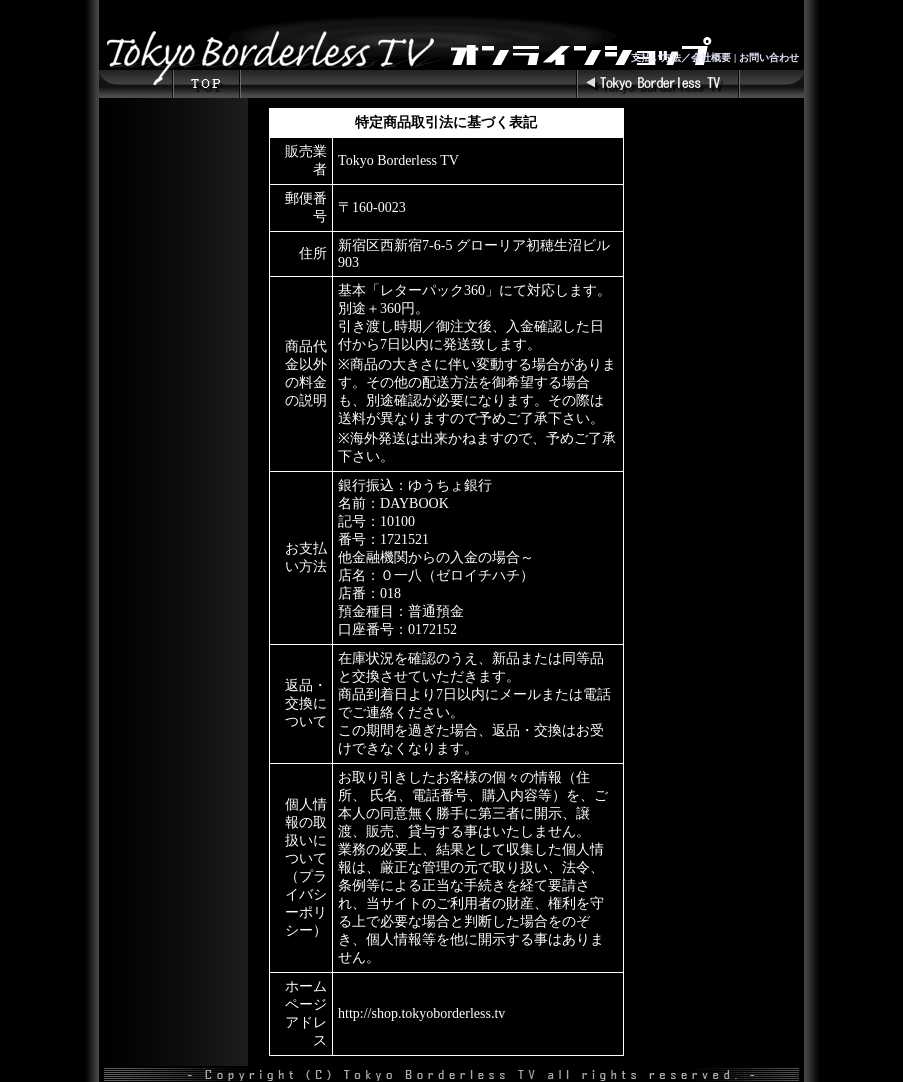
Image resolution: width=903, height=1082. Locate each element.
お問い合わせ (769, 57)
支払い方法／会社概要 (681, 57)
